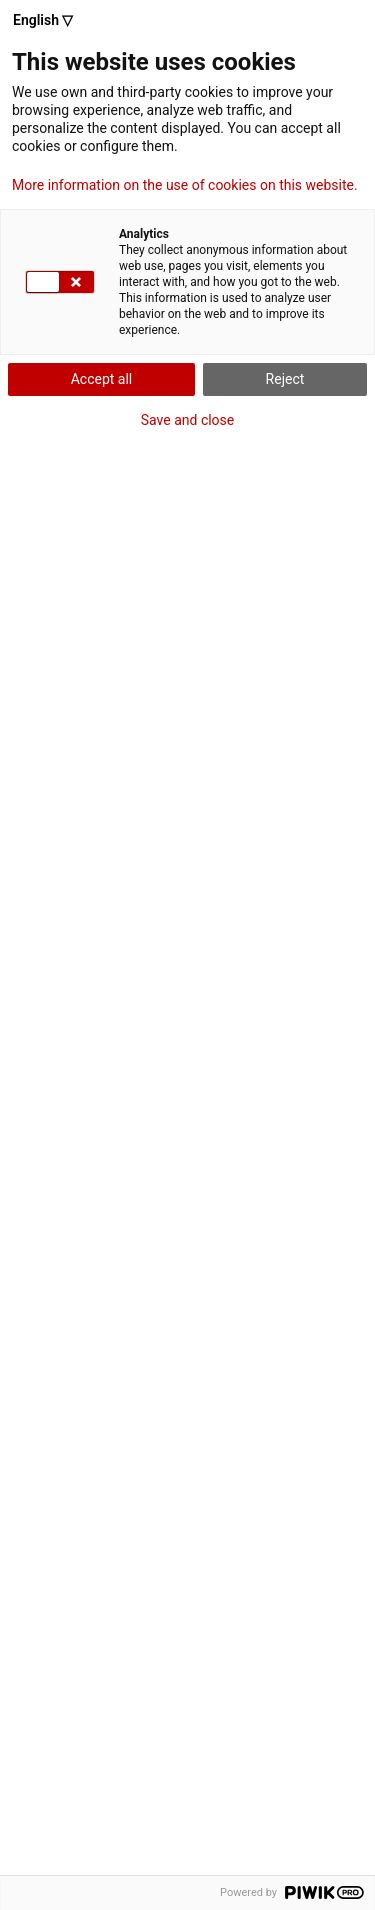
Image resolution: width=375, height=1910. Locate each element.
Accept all (102, 379)
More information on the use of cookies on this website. (185, 185)
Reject (285, 379)
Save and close (188, 420)
